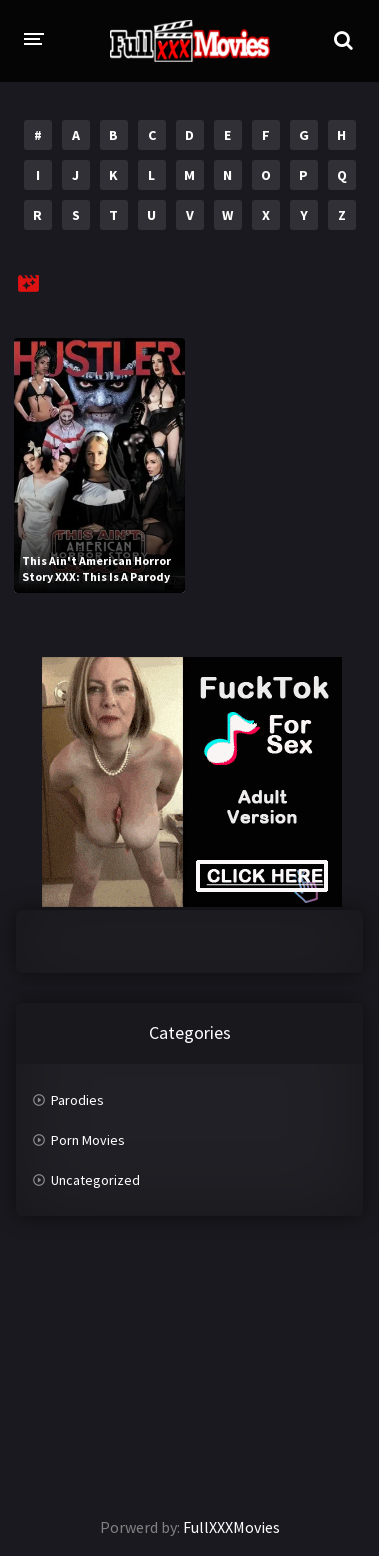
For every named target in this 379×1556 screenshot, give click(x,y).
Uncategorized (95, 1180)
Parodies (77, 1100)
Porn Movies (88, 1140)
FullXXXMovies (231, 1527)
